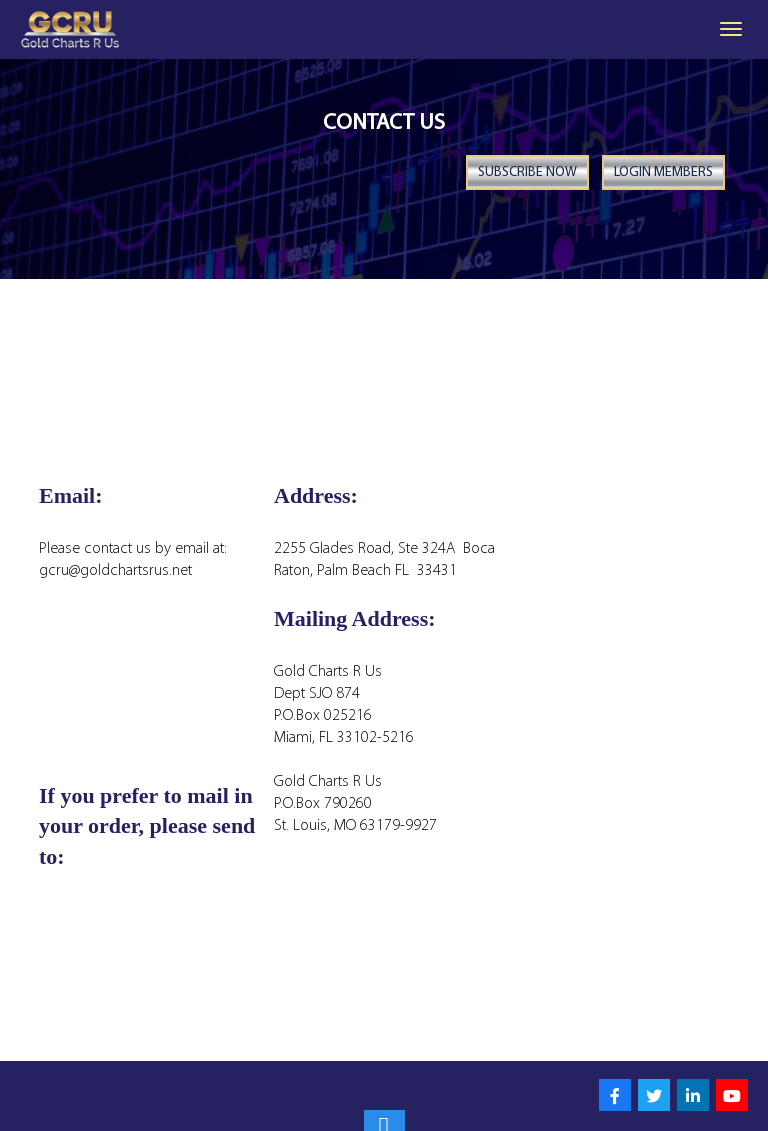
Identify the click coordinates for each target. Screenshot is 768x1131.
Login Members (663, 173)
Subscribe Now (526, 173)
